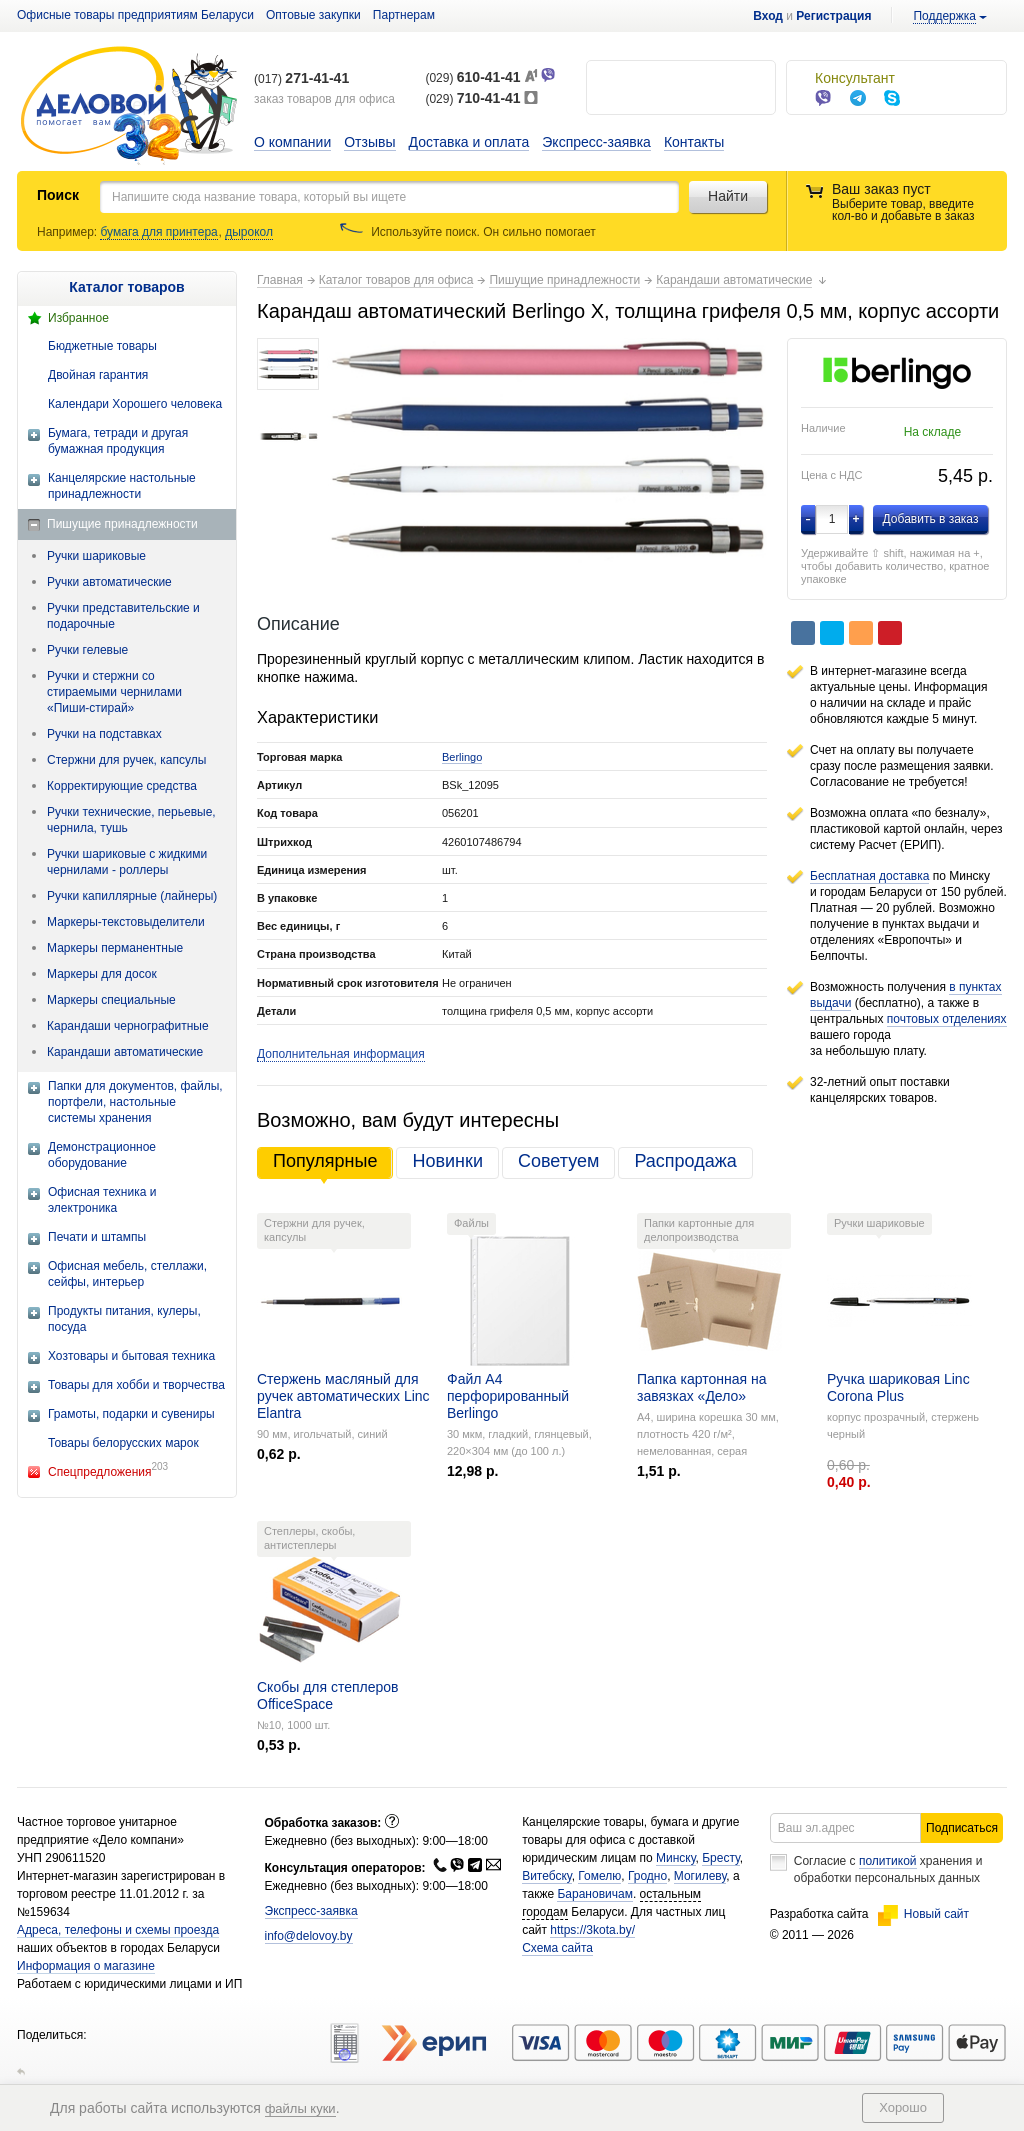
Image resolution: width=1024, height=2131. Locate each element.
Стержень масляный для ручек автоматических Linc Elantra (343, 1396)
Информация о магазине (86, 1966)
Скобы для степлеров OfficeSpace (328, 1695)
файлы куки (300, 2108)
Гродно (647, 1876)
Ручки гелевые (87, 650)
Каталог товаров (126, 287)
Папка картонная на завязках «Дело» (702, 1387)
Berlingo (462, 757)
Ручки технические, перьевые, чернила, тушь (131, 820)
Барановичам (594, 1894)
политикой (888, 1861)
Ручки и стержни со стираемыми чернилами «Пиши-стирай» (114, 692)
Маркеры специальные (111, 1000)
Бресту (721, 1858)
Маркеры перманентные (115, 948)
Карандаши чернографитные (128, 1026)
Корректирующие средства (122, 786)
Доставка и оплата (469, 142)
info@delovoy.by (309, 1936)
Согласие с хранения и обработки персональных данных (888, 1869)
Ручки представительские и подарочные (123, 616)
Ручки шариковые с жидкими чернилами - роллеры (127, 862)
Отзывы (369, 142)
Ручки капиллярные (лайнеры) (132, 896)
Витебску (547, 1876)
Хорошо (903, 2107)
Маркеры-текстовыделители (126, 922)
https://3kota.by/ (592, 1930)
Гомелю (599, 1876)
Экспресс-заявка (596, 142)
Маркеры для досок (102, 974)
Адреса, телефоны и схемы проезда (118, 1930)
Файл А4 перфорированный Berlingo (508, 1396)
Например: (68, 232)
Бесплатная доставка (869, 876)
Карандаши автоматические (125, 1052)
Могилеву (700, 1876)
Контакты (694, 142)
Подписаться (962, 1828)
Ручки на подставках (104, 734)
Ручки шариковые (96, 556)
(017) (301, 79)
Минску (676, 1858)
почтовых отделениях (947, 1019)
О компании (292, 142)
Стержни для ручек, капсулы (126, 760)
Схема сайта (557, 1948)
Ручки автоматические (109, 582)
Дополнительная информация (341, 1054)
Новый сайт (923, 1914)
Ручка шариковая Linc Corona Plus (898, 1387)
